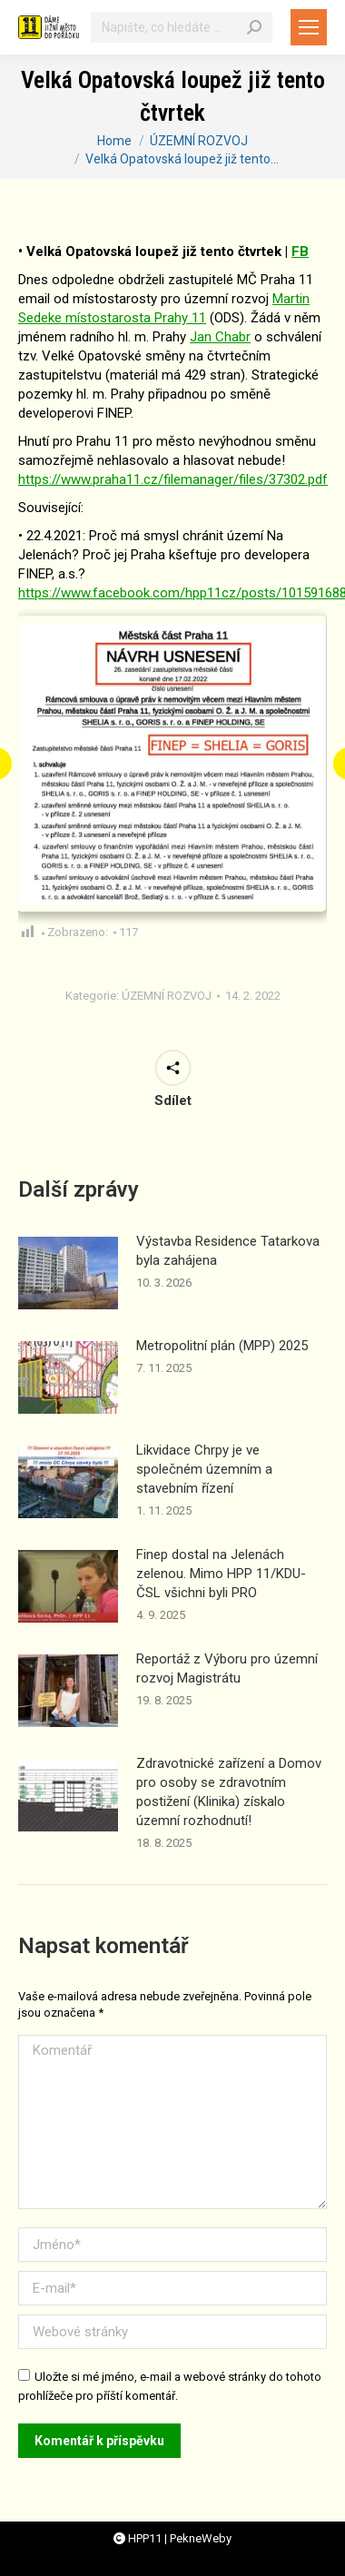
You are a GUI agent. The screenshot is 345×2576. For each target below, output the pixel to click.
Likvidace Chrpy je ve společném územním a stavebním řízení (204, 1469)
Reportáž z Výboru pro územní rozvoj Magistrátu (227, 1668)
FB (300, 251)
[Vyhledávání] (181, 27)
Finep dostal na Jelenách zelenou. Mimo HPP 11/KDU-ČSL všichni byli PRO (221, 1573)
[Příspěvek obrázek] (68, 1273)
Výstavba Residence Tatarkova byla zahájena (228, 1250)
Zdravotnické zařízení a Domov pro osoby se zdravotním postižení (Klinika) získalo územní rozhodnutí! (228, 1792)
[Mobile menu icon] (309, 27)
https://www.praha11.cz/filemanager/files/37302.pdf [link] (173, 479)
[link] (220, 337)
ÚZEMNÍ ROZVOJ (167, 995)
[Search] (254, 27)
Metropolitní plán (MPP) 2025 (222, 1345)
